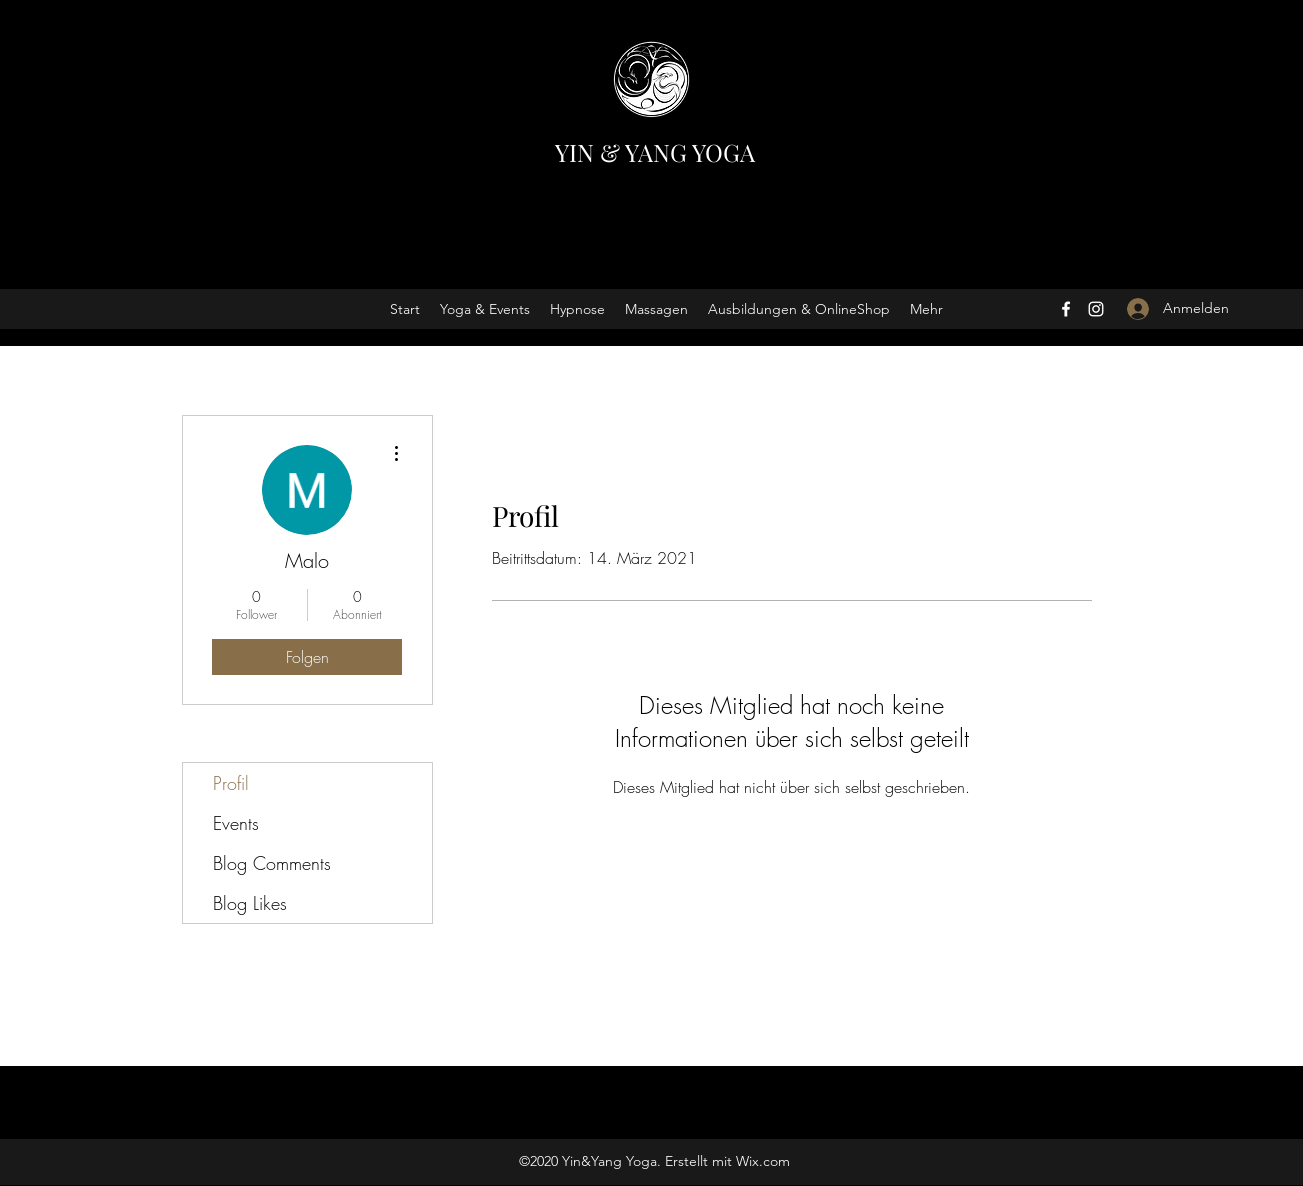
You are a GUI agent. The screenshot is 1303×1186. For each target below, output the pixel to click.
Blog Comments (272, 863)
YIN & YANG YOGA (655, 152)
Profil (231, 783)
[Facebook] (1066, 309)
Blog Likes (250, 903)
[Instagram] (1096, 309)
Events (236, 823)
